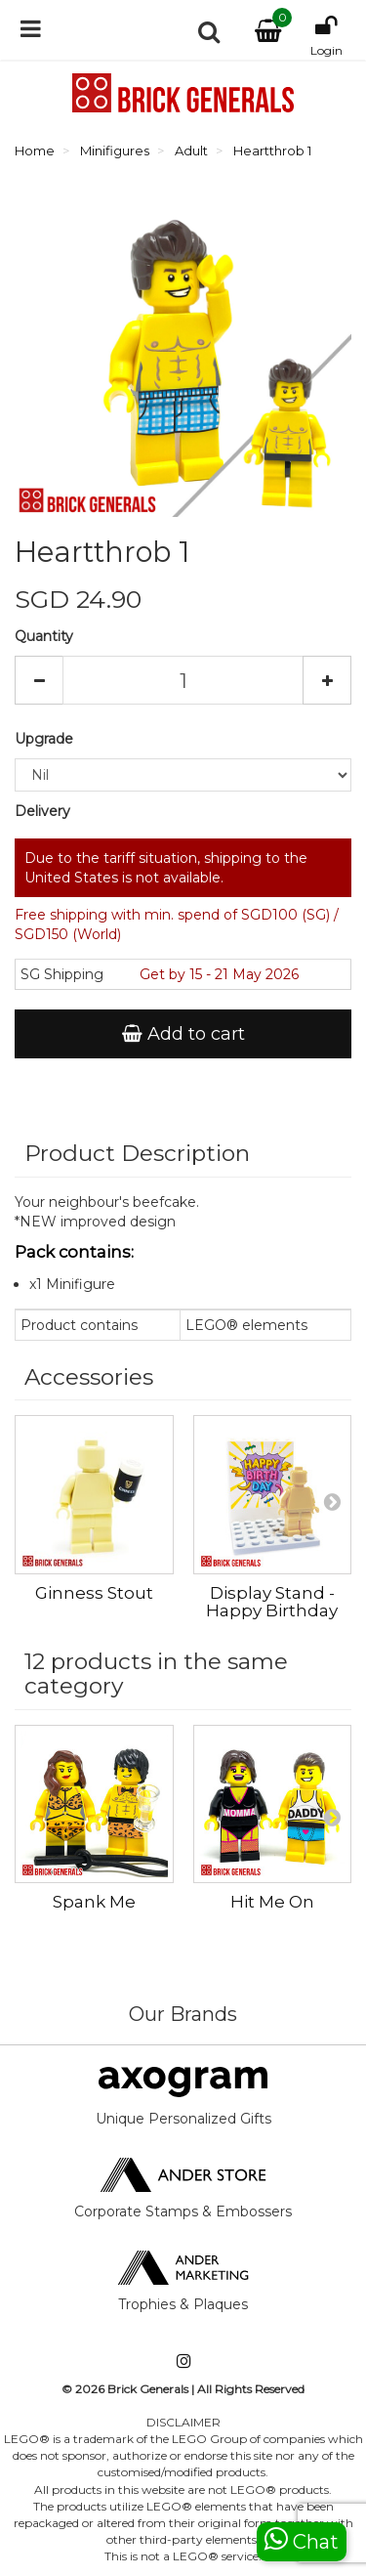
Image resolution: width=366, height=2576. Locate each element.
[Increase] (327, 680)
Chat (301, 2539)
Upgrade (46, 739)
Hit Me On (272, 1901)
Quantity (44, 636)
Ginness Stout (94, 1593)
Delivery (42, 811)
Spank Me (94, 1901)
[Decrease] (39, 680)
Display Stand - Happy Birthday (272, 1602)
